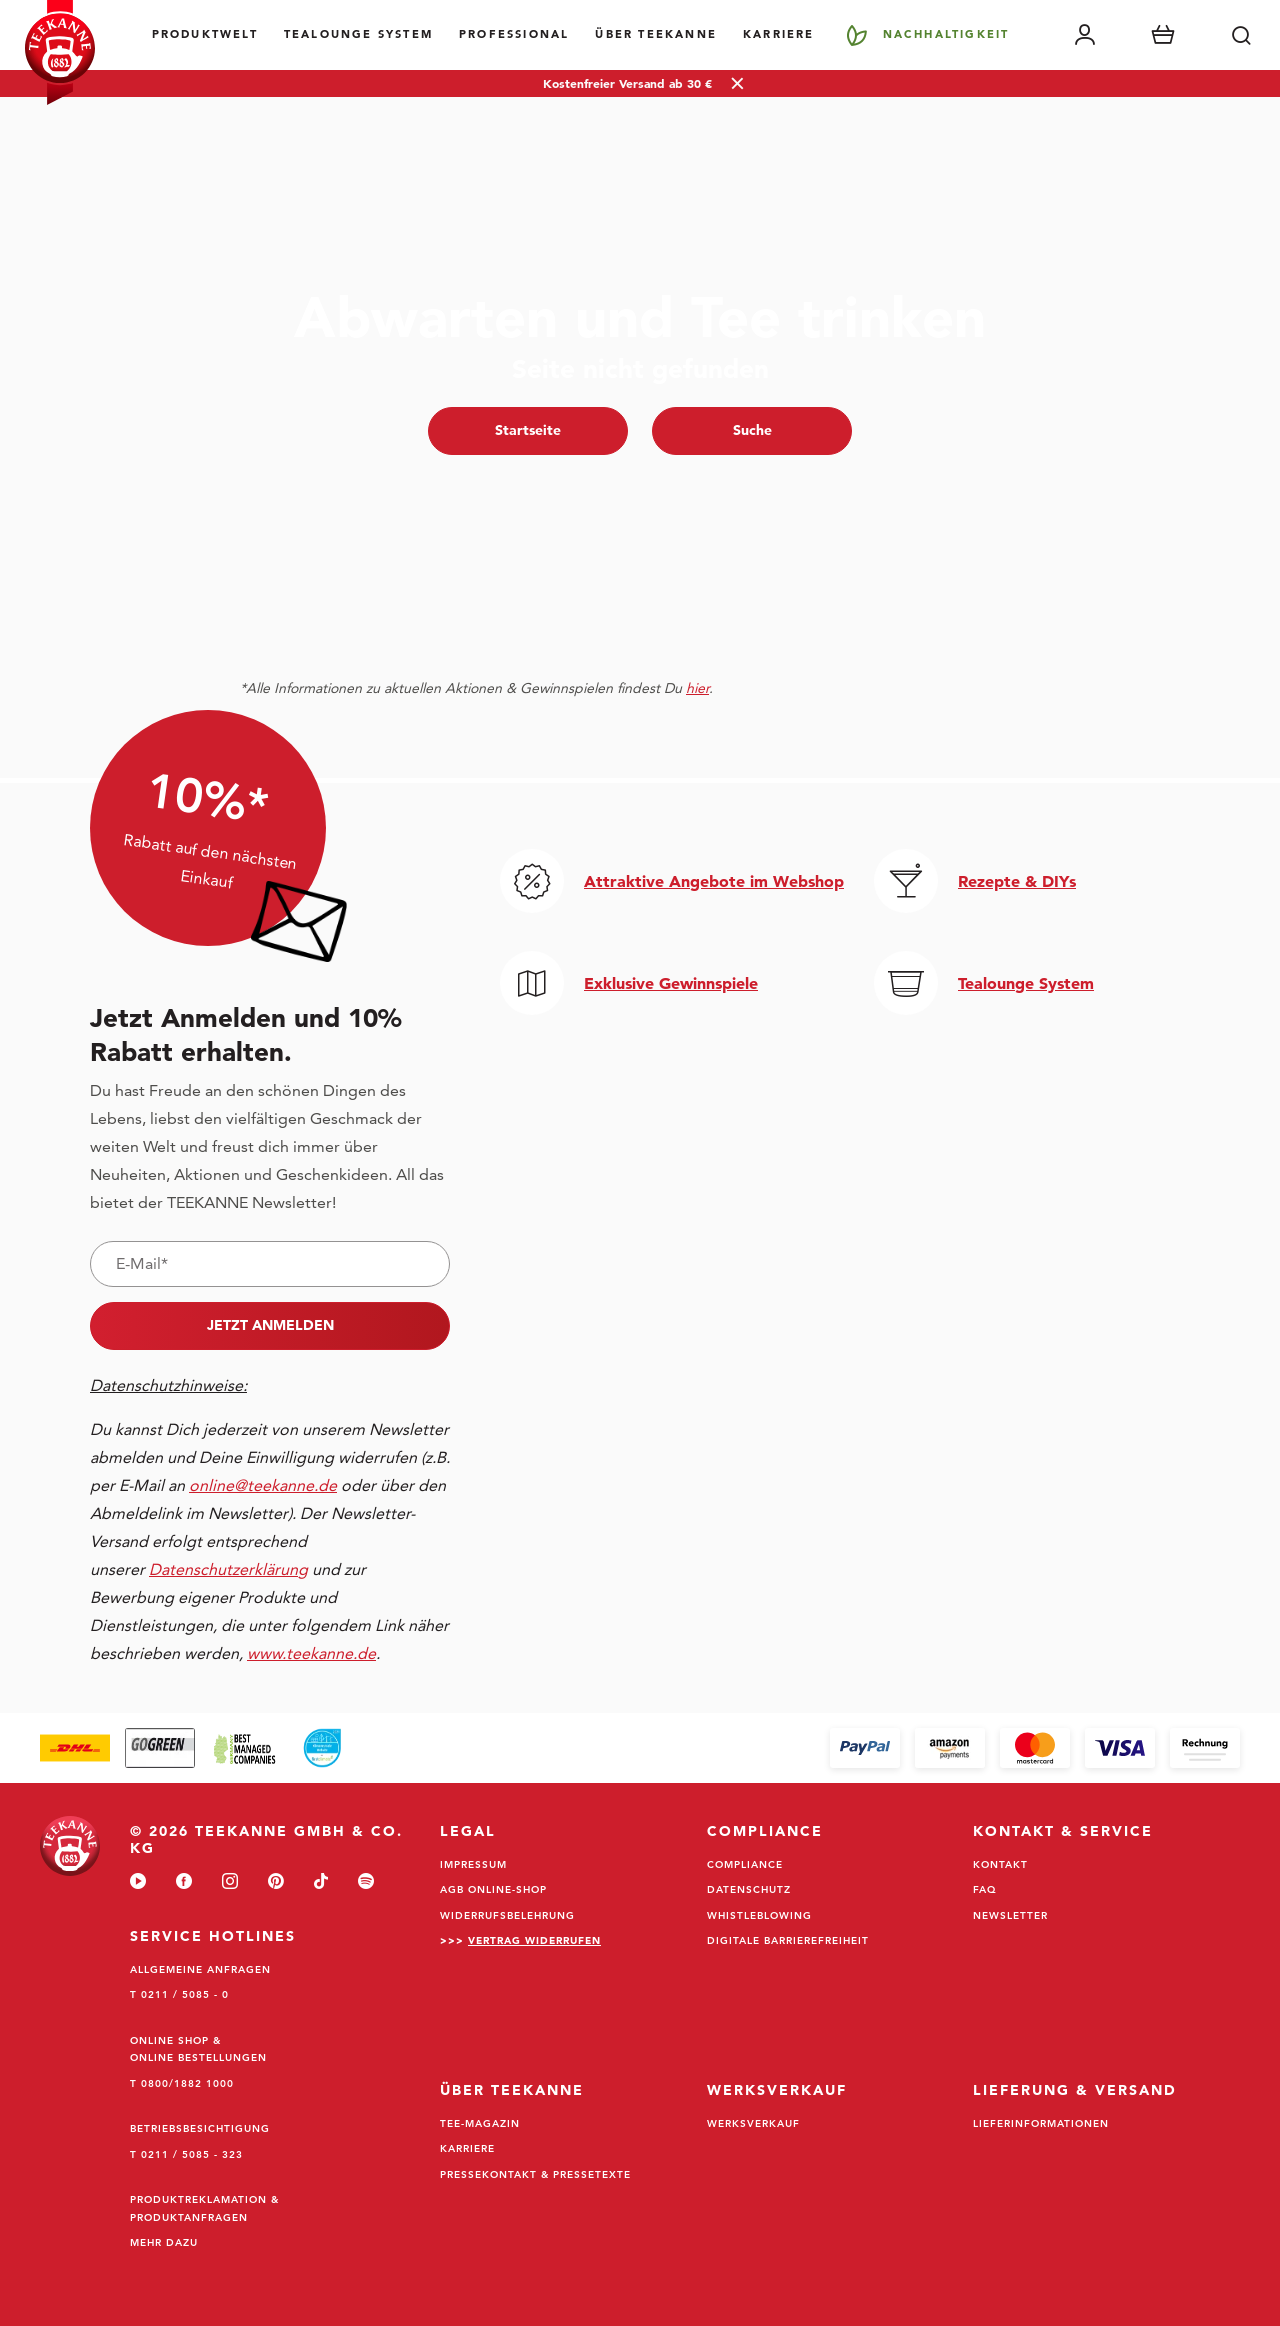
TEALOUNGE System (358, 34)
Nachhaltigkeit (946, 34)
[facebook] (184, 1882)
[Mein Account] (1085, 35)
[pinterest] (276, 1882)
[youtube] (138, 1882)
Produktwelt (205, 34)
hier (697, 688)
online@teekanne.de (263, 1485)
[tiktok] (321, 1882)
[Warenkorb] (1163, 35)
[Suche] (1241, 35)
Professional (514, 34)
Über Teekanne (656, 34)
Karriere (779, 34)
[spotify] (366, 1882)
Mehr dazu (164, 2242)
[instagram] (230, 1882)
